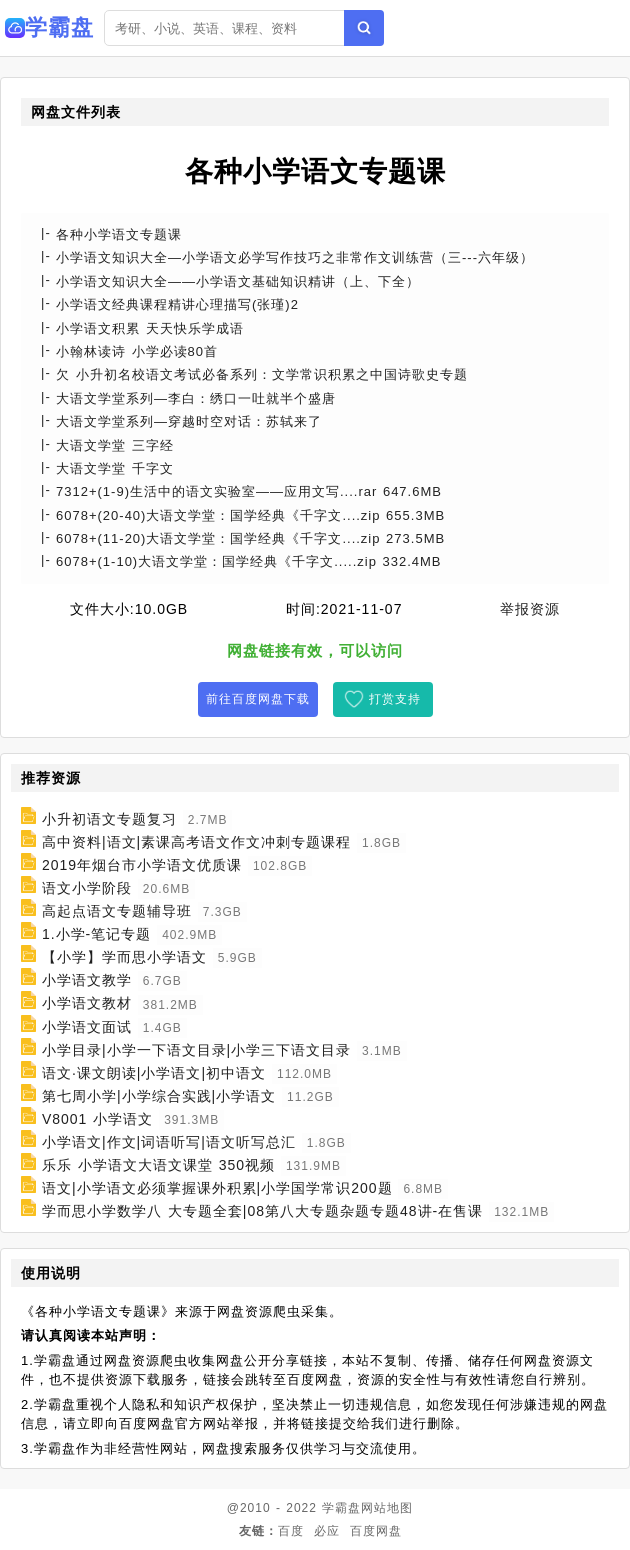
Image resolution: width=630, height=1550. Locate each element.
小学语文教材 (87, 1004)
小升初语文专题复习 (109, 819)
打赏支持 (395, 699)
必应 (327, 1531)
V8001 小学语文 (97, 1119)
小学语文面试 (87, 1027)
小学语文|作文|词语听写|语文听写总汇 (169, 1142)
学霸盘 (341, 1508)
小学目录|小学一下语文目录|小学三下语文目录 (196, 1050)
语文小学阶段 (87, 888)
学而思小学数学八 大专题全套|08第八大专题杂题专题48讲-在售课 (262, 1211)
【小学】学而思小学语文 (124, 957)
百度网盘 (376, 1531)
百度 (291, 1531)
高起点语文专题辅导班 (117, 911)
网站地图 (387, 1508)
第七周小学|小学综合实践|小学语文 (159, 1096)
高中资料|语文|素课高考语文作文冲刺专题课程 (196, 842)
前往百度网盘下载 (258, 699)
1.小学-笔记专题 (96, 934)
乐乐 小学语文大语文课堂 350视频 (158, 1165)
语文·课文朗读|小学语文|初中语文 (154, 1073)
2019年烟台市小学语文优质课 (142, 865)
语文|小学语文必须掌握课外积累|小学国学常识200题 (217, 1188)
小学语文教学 (87, 980)
